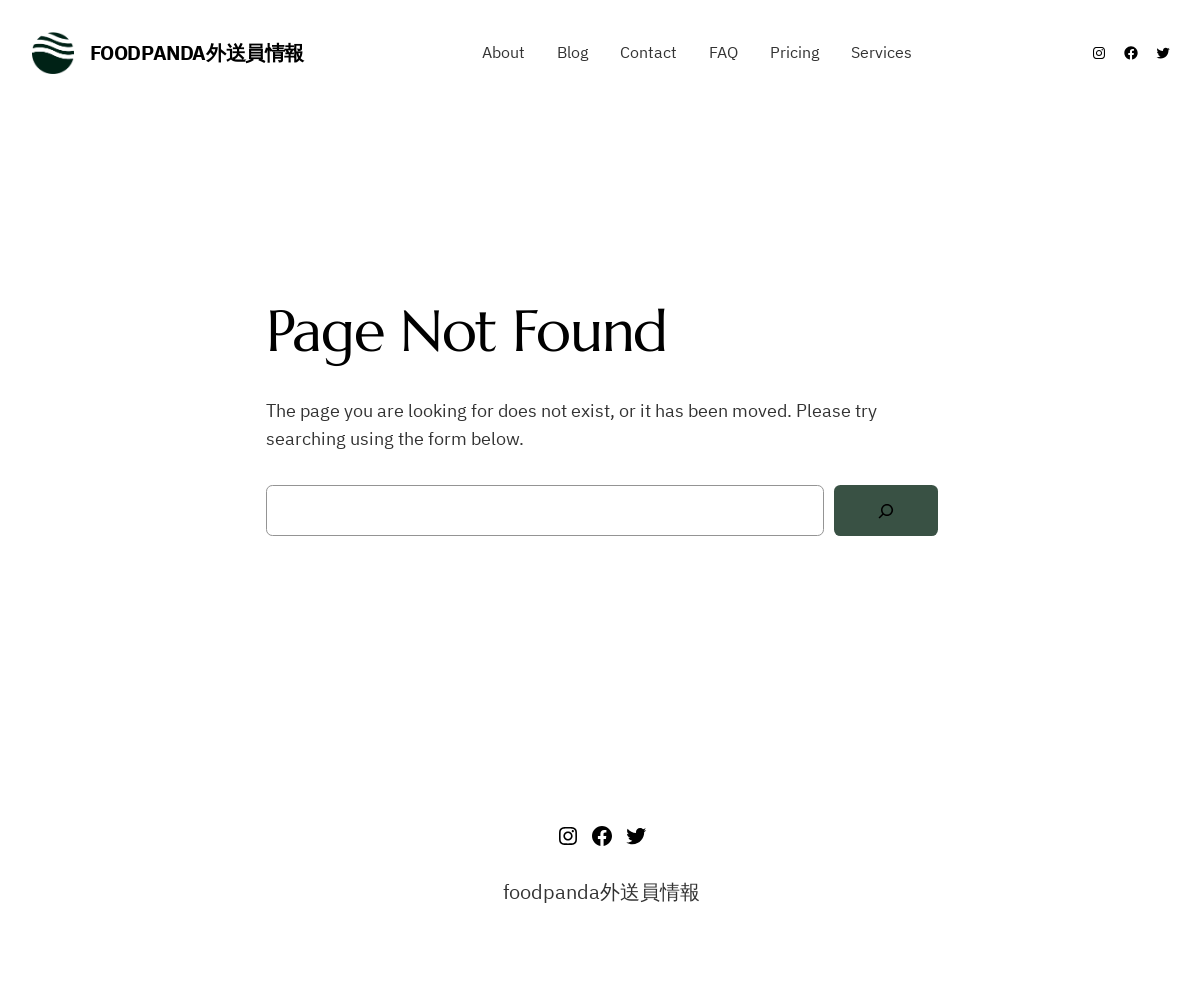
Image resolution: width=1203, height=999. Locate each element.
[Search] (886, 510)
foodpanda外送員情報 (197, 52)
